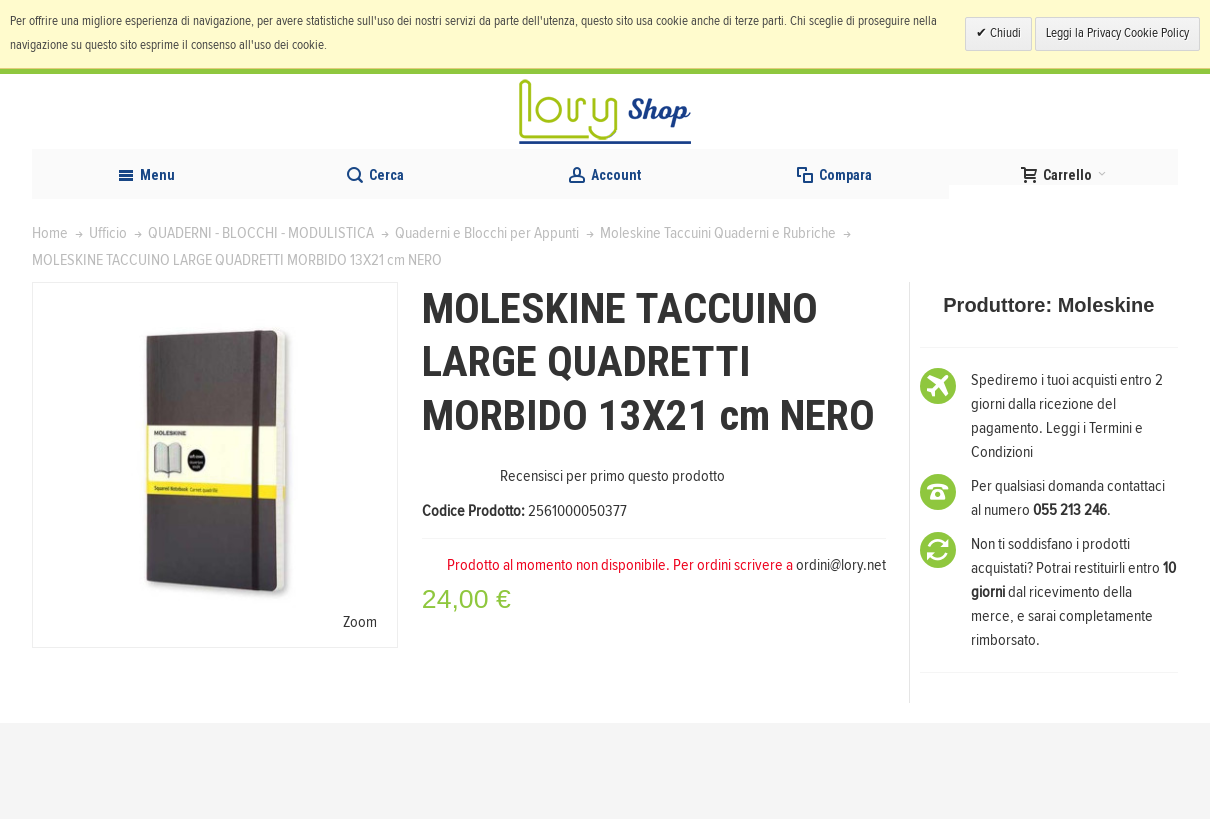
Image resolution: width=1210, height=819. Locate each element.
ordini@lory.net (841, 661)
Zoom (360, 717)
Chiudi (1004, 33)
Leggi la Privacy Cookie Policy (1117, 33)
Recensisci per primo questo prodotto (612, 572)
